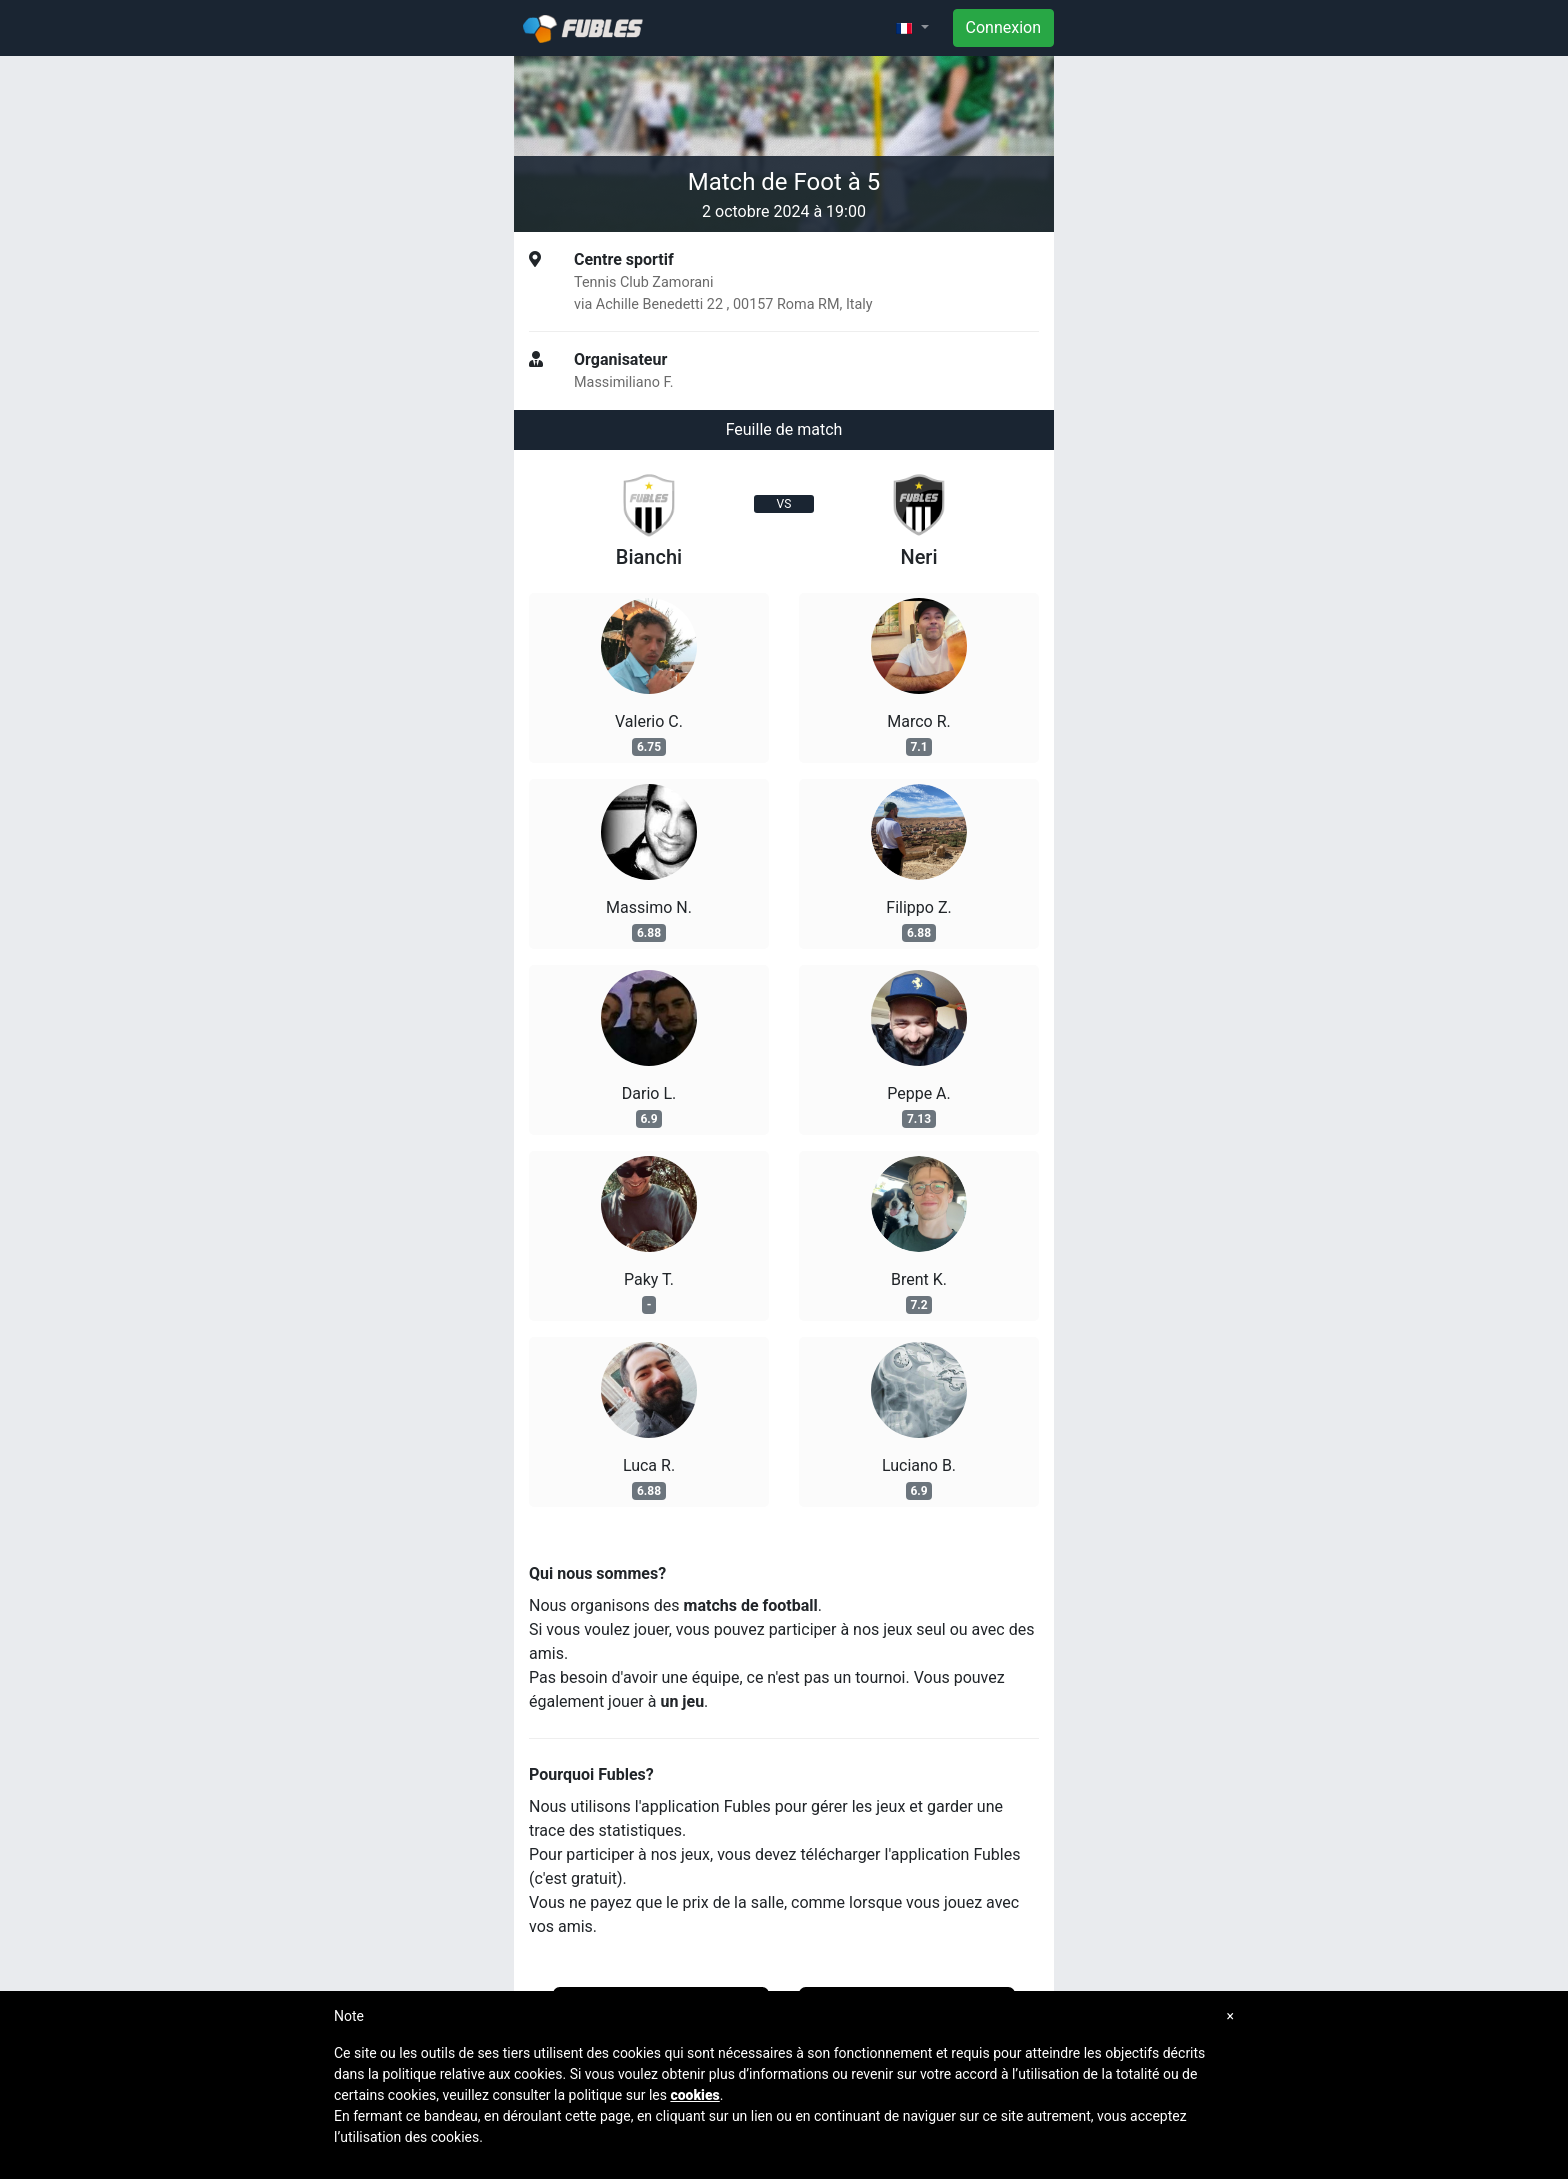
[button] (912, 28)
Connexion (1003, 27)
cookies (694, 2095)
